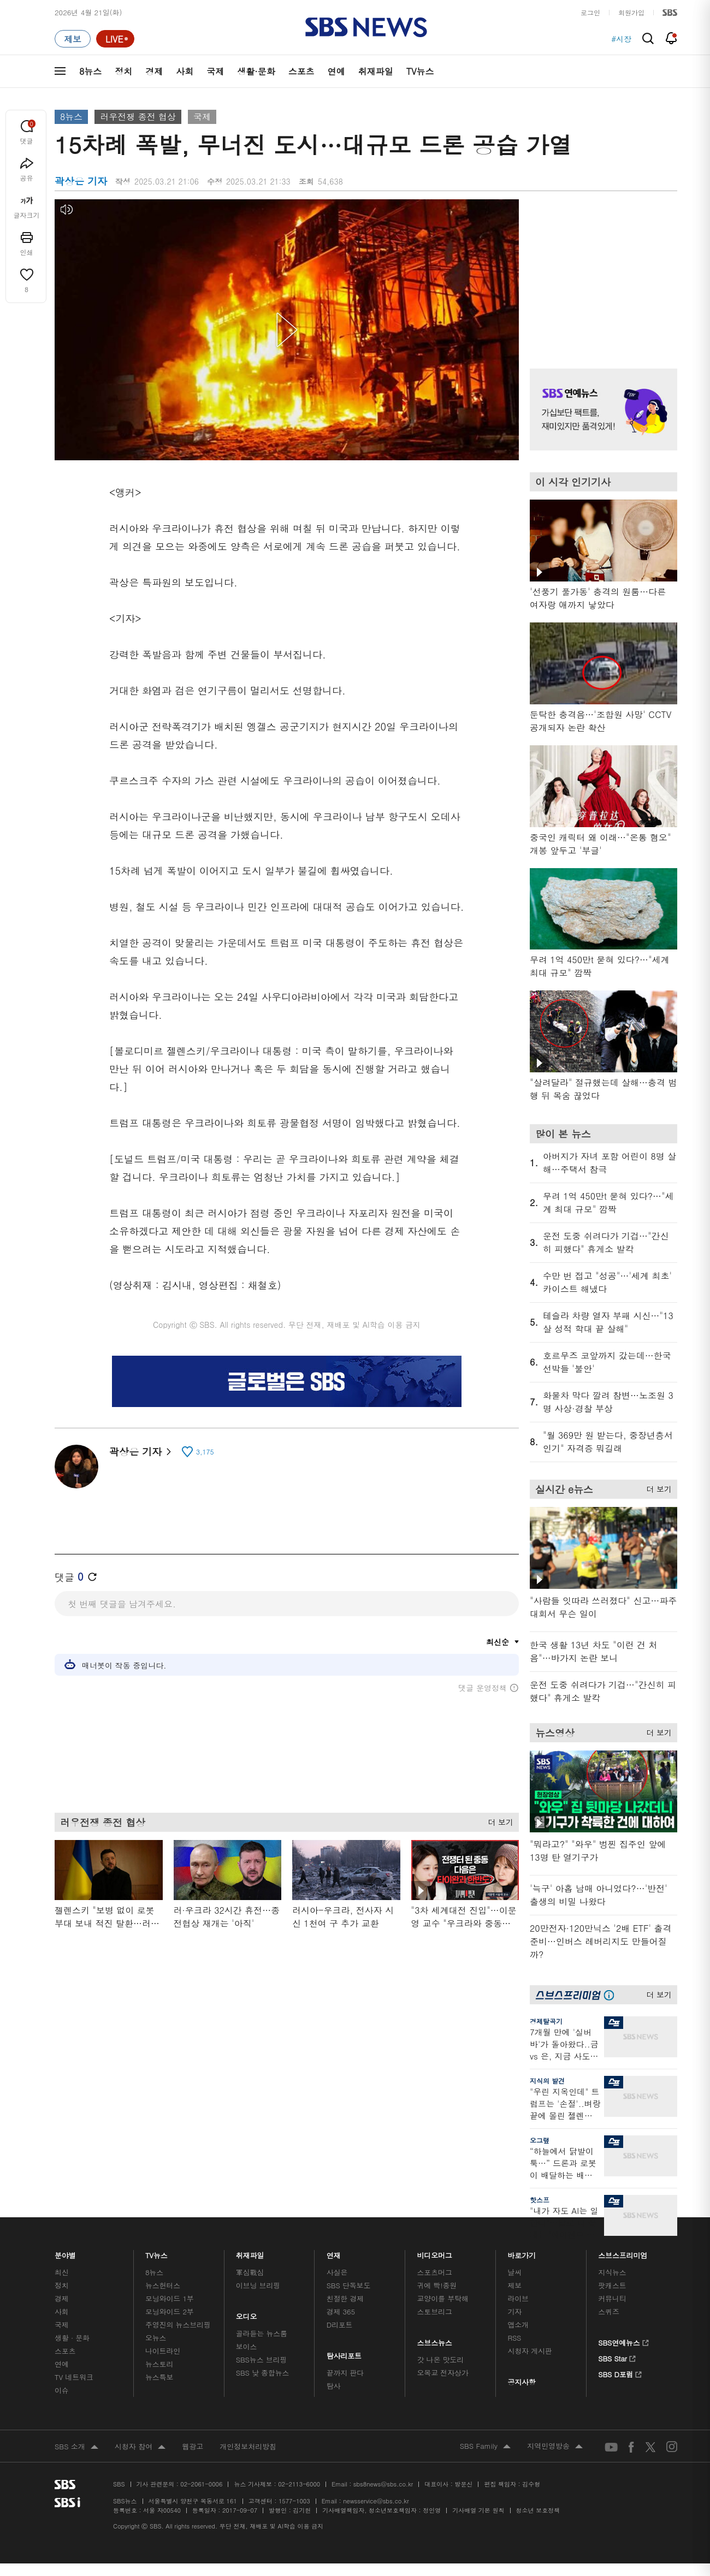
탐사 (334, 2386)
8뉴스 (90, 71)
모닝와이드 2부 (169, 2311)
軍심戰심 (250, 2272)
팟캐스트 (612, 2285)
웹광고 (192, 2446)
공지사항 (521, 2382)
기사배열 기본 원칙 (478, 2510)
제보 (514, 2285)
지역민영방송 (555, 2447)
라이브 (518, 2298)
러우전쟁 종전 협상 (138, 116)
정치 (123, 71)
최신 (62, 2272)
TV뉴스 (420, 71)
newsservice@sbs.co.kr (376, 2501)
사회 (184, 71)
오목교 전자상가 (443, 2372)
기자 (514, 2311)
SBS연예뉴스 (623, 2341)
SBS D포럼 (620, 2373)
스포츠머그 (434, 2272)
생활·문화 (256, 71)
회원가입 (631, 12)
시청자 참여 (140, 2447)
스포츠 (301, 71)
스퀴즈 (608, 2311)
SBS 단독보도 (349, 2285)
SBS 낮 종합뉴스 (262, 2372)
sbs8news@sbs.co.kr (383, 2484)
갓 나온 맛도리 (440, 2359)
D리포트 (340, 2324)
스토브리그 (434, 2311)
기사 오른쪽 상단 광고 (601, 270)
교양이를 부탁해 (443, 2298)
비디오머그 (435, 2252)
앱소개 (518, 2324)
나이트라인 (162, 2351)
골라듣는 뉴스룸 (261, 2333)
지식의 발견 (547, 2080)
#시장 (621, 38)
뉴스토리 (159, 2364)
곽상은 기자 (140, 1451)
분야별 (65, 2252)
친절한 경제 (345, 2298)
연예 (336, 71)
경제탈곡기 (546, 2021)
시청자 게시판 (529, 2351)
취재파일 (375, 71)
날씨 (514, 2272)
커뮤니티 (612, 2298)
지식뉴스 (612, 2272)
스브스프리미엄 (623, 2252)
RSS (514, 2337)
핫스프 (539, 2199)
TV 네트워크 (74, 2377)
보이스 (246, 2346)
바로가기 (521, 2252)
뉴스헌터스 (162, 2285)
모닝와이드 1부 (169, 2298)
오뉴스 (156, 2337)
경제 (154, 71)
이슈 (62, 2390)
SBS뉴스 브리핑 (261, 2359)
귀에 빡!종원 (437, 2285)
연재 (334, 2252)
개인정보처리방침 (248, 2446)
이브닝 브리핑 (258, 2285)
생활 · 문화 (72, 2337)
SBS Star (617, 2357)
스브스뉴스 (435, 2340)
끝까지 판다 (345, 2372)
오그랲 (539, 2140)
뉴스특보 (159, 2377)
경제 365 (341, 2311)
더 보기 (497, 1820)
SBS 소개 (76, 2447)
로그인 (590, 12)
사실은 (337, 2272)
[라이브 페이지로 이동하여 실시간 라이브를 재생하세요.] (115, 39)
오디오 (246, 2314)
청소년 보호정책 (538, 2510)
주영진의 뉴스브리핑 (178, 2324)
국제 (215, 71)
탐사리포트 (344, 2353)
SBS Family (485, 2447)
